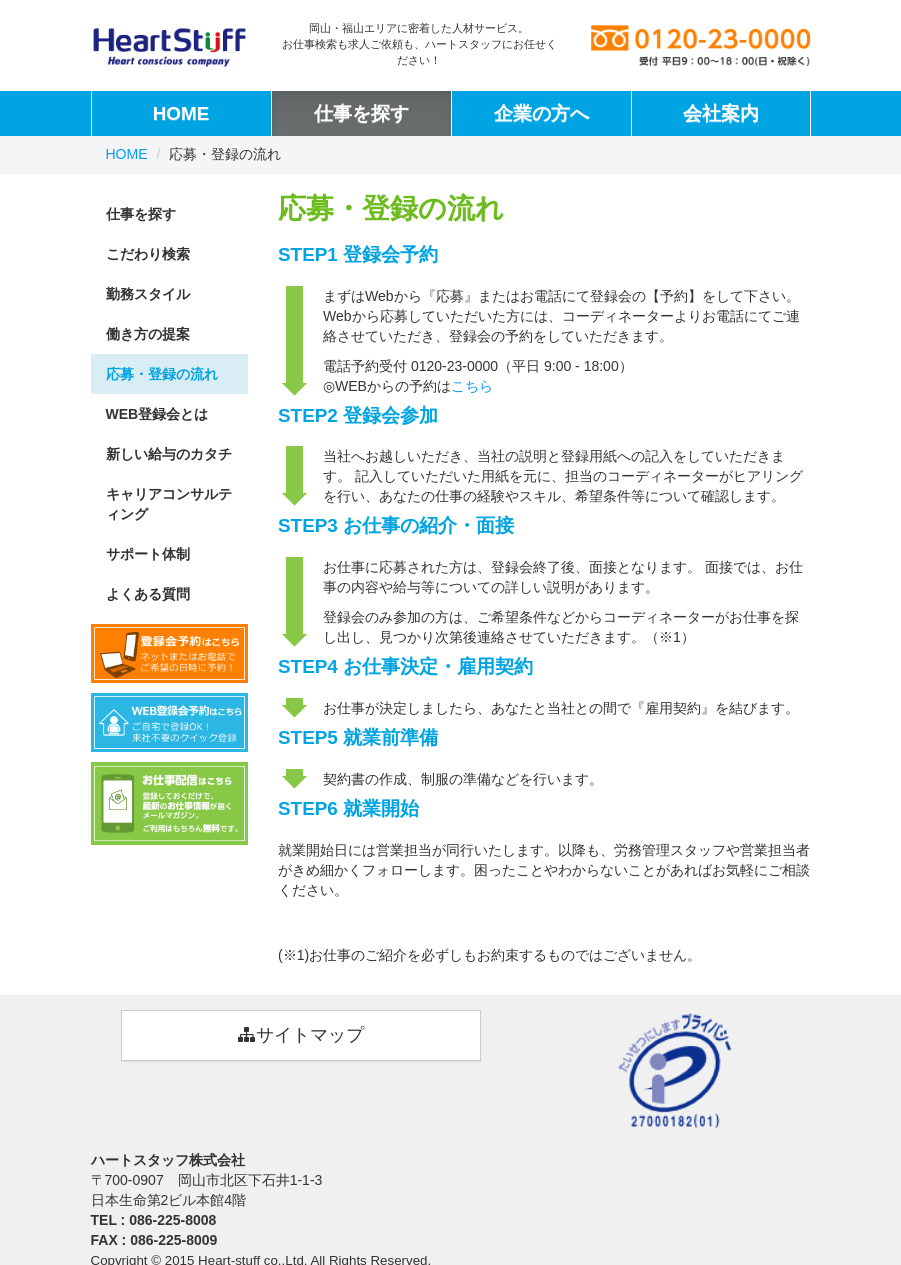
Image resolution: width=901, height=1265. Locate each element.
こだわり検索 (148, 254)
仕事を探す (361, 113)
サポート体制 (148, 554)
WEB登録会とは (157, 414)
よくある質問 (148, 594)
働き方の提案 (148, 334)
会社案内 (721, 113)
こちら (472, 386)
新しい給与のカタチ (169, 454)
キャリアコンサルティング (169, 504)
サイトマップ (301, 1035)
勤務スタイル (148, 294)
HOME (181, 113)
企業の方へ (541, 113)
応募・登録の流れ (162, 374)
